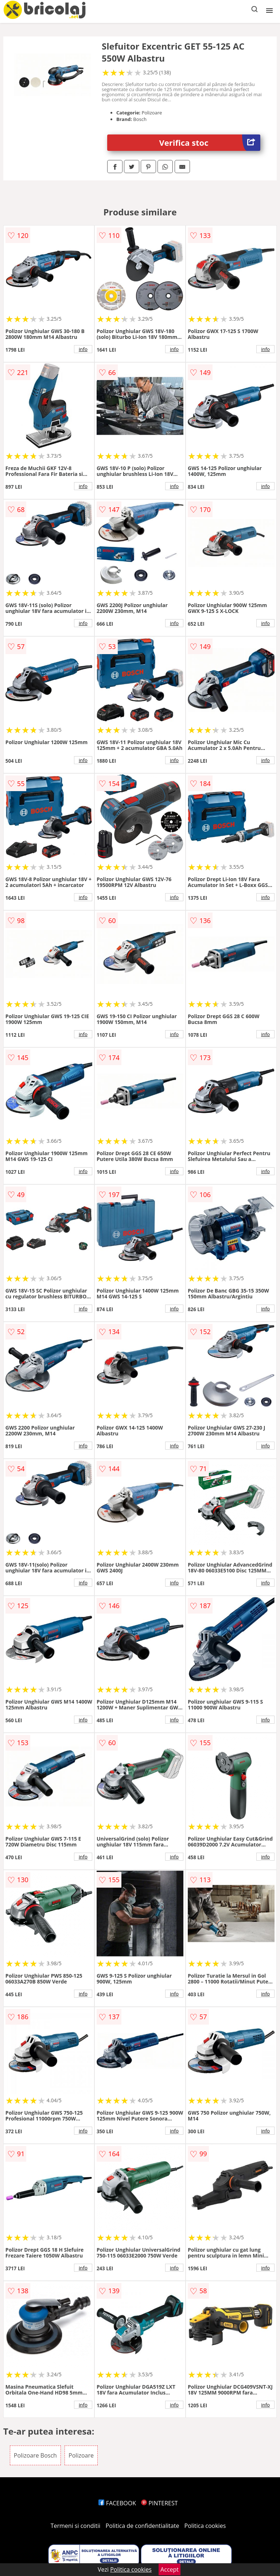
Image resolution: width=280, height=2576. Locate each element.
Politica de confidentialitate (142, 2526)
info (83, 349)
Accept (169, 2569)
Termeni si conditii (76, 2526)
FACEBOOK (117, 2503)
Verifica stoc (210, 142)
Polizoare (81, 2455)
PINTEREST (159, 2503)
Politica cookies (205, 2526)
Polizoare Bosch (35, 2455)
